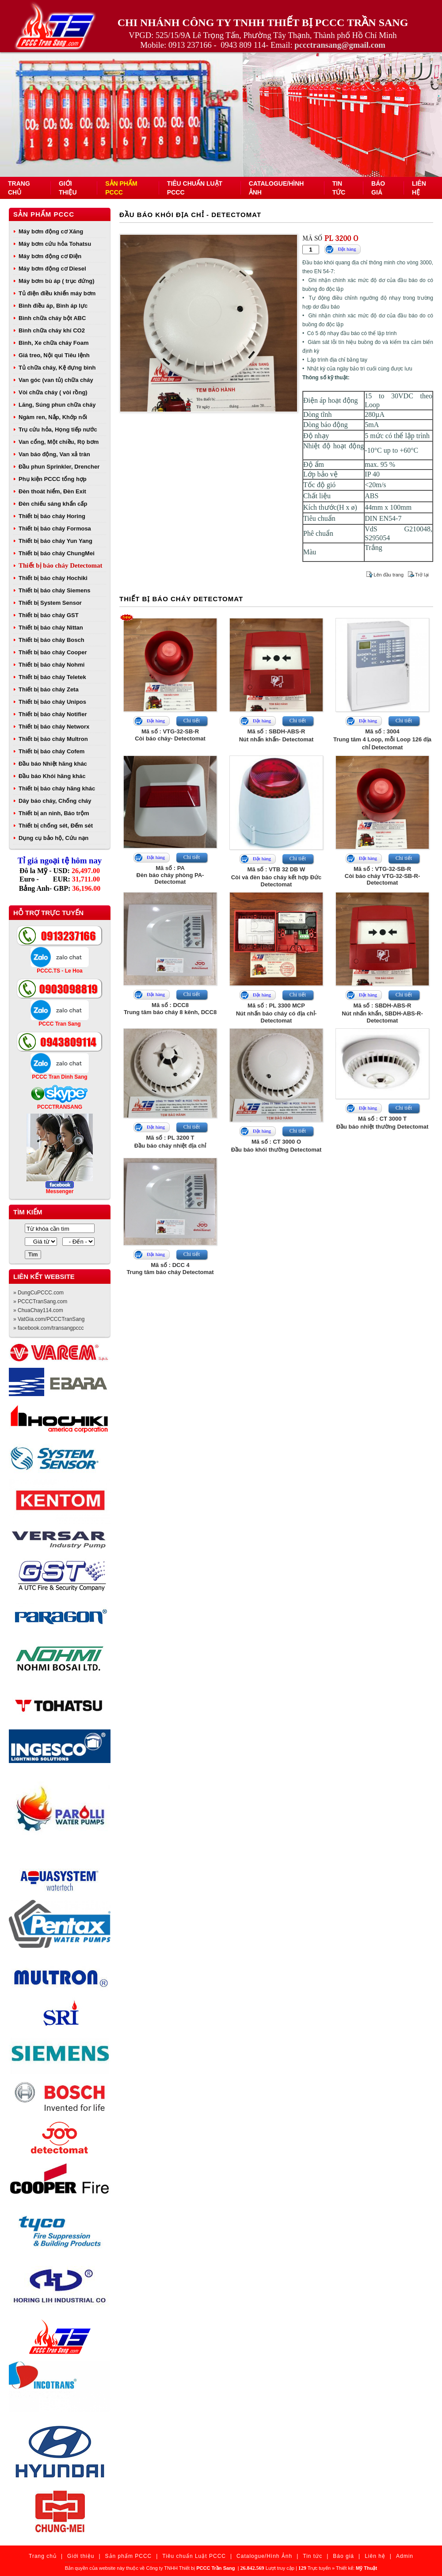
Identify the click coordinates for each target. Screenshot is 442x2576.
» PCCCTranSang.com (40, 1301)
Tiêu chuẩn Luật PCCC (194, 2556)
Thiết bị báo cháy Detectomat (60, 565)
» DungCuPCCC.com (38, 1293)
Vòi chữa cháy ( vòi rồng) (53, 392)
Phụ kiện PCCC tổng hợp (53, 479)
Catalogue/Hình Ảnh (264, 2556)
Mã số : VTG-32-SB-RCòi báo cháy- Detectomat (170, 735)
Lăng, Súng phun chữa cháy (57, 404)
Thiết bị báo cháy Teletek (52, 677)
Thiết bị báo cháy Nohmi (51, 664)
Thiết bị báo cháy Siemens (54, 590)
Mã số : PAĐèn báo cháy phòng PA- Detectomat (170, 875)
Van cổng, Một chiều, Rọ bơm (59, 442)
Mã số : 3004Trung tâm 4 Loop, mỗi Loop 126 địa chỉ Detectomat (382, 739)
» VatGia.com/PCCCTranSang (48, 1319)
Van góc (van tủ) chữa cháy (56, 380)
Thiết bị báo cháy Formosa (55, 528)
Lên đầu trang (388, 574)
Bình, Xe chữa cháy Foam (54, 343)
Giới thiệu (80, 2556)
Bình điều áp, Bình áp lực (53, 305)
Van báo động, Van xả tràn (54, 454)
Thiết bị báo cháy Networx (54, 726)
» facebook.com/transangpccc (48, 1328)
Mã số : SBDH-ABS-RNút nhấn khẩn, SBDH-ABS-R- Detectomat (382, 1013)
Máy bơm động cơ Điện (50, 256)
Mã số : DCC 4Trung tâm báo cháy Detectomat (169, 1268)
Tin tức (312, 2556)
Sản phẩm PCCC (43, 214)
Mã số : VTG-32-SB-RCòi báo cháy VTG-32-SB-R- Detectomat (382, 876)
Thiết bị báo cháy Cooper (53, 652)
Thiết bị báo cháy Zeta (49, 689)
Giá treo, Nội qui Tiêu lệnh (54, 355)
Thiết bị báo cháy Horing (52, 516)
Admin (404, 2556)
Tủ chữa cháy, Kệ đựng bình (57, 367)
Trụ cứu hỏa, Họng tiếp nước (58, 429)
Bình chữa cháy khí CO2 (52, 330)
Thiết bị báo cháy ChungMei (57, 553)
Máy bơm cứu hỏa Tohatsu (55, 243)
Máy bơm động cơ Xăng (51, 231)
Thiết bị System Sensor (50, 602)
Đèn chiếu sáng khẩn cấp (53, 503)
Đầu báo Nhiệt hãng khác (53, 763)
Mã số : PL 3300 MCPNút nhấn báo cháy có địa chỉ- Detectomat (276, 1013)
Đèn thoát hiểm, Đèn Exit (52, 491)
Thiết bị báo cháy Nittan (51, 627)
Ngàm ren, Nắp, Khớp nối (53, 417)
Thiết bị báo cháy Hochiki (53, 578)
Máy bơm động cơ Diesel (52, 268)
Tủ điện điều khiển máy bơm (57, 293)
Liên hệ (375, 2556)
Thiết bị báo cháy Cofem (51, 751)
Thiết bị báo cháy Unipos (52, 701)
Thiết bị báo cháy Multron (53, 739)
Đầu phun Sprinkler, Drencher (59, 466)
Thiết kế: (356, 2568)
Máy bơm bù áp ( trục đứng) (57, 281)
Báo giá (343, 2556)
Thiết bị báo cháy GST (49, 615)
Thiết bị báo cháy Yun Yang (55, 541)
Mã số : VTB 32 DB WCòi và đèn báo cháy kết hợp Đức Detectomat (276, 877)
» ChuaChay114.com (38, 1310)
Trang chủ (43, 2556)
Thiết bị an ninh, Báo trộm (54, 813)
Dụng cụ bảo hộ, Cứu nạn (53, 838)
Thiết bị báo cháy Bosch (51, 640)
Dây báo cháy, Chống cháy (55, 801)
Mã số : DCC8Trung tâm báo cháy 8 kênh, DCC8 (170, 1008)
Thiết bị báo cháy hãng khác (57, 788)
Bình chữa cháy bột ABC (52, 318)
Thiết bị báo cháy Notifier (53, 714)
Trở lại (422, 574)
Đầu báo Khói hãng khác (52, 776)
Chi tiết (191, 720)
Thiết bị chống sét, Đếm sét (56, 825)
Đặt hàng (347, 249)
